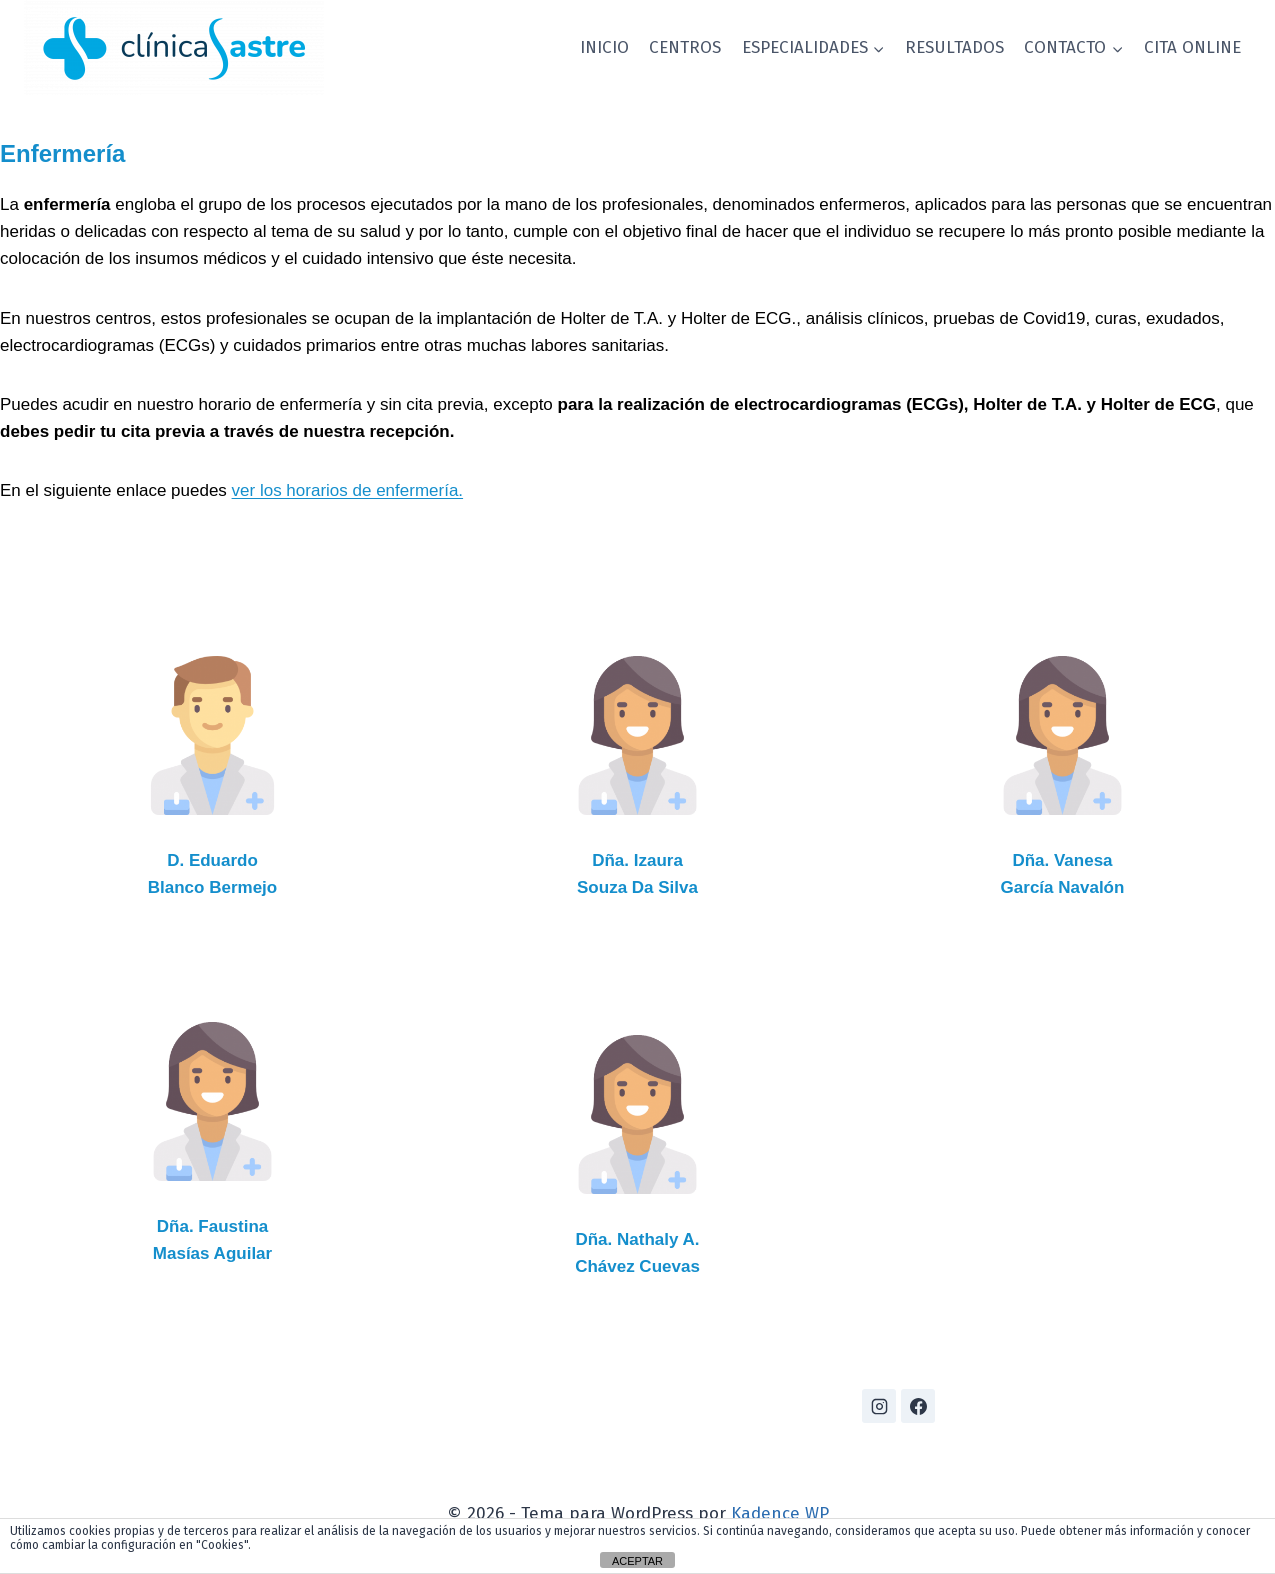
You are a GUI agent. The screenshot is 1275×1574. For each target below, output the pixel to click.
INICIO (604, 47)
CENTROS (685, 47)
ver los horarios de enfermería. (348, 490)
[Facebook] (918, 1406)
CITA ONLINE (1192, 47)
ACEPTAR (637, 1561)
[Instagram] (879, 1406)
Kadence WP (780, 1513)
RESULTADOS (954, 47)
